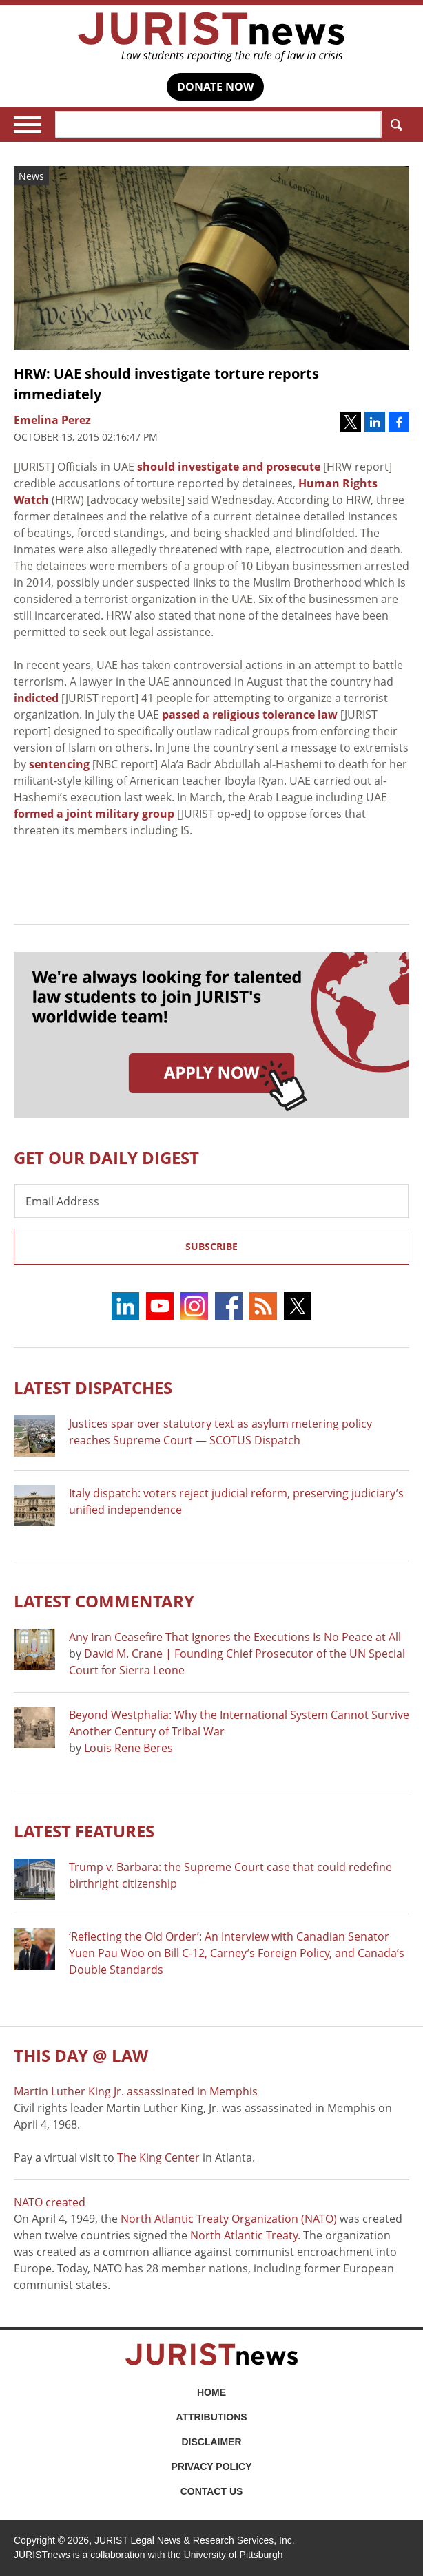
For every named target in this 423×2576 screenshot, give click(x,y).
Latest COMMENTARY (104, 1601)
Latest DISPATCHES (93, 1387)
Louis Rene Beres (128, 1747)
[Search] (218, 124)
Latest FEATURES (84, 1830)
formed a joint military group (94, 813)
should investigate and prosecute (228, 466)
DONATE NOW (215, 86)
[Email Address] (211, 1201)
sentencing (59, 764)
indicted (36, 698)
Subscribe (211, 1246)
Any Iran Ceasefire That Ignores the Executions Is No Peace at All (235, 1637)
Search (394, 125)
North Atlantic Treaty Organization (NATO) (229, 2218)
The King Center (158, 2157)
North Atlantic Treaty (244, 2235)
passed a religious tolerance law (250, 714)
